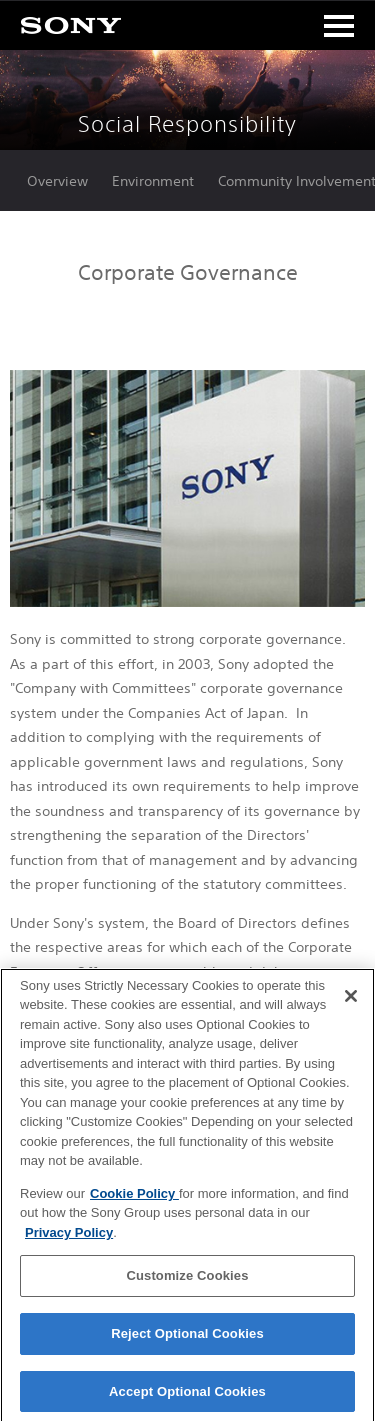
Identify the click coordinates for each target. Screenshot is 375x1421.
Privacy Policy (69, 1237)
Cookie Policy (134, 1198)
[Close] (351, 1001)
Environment (153, 181)
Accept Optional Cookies (187, 1396)
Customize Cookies (187, 1281)
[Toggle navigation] (339, 26)
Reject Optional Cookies (187, 1339)
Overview (57, 181)
